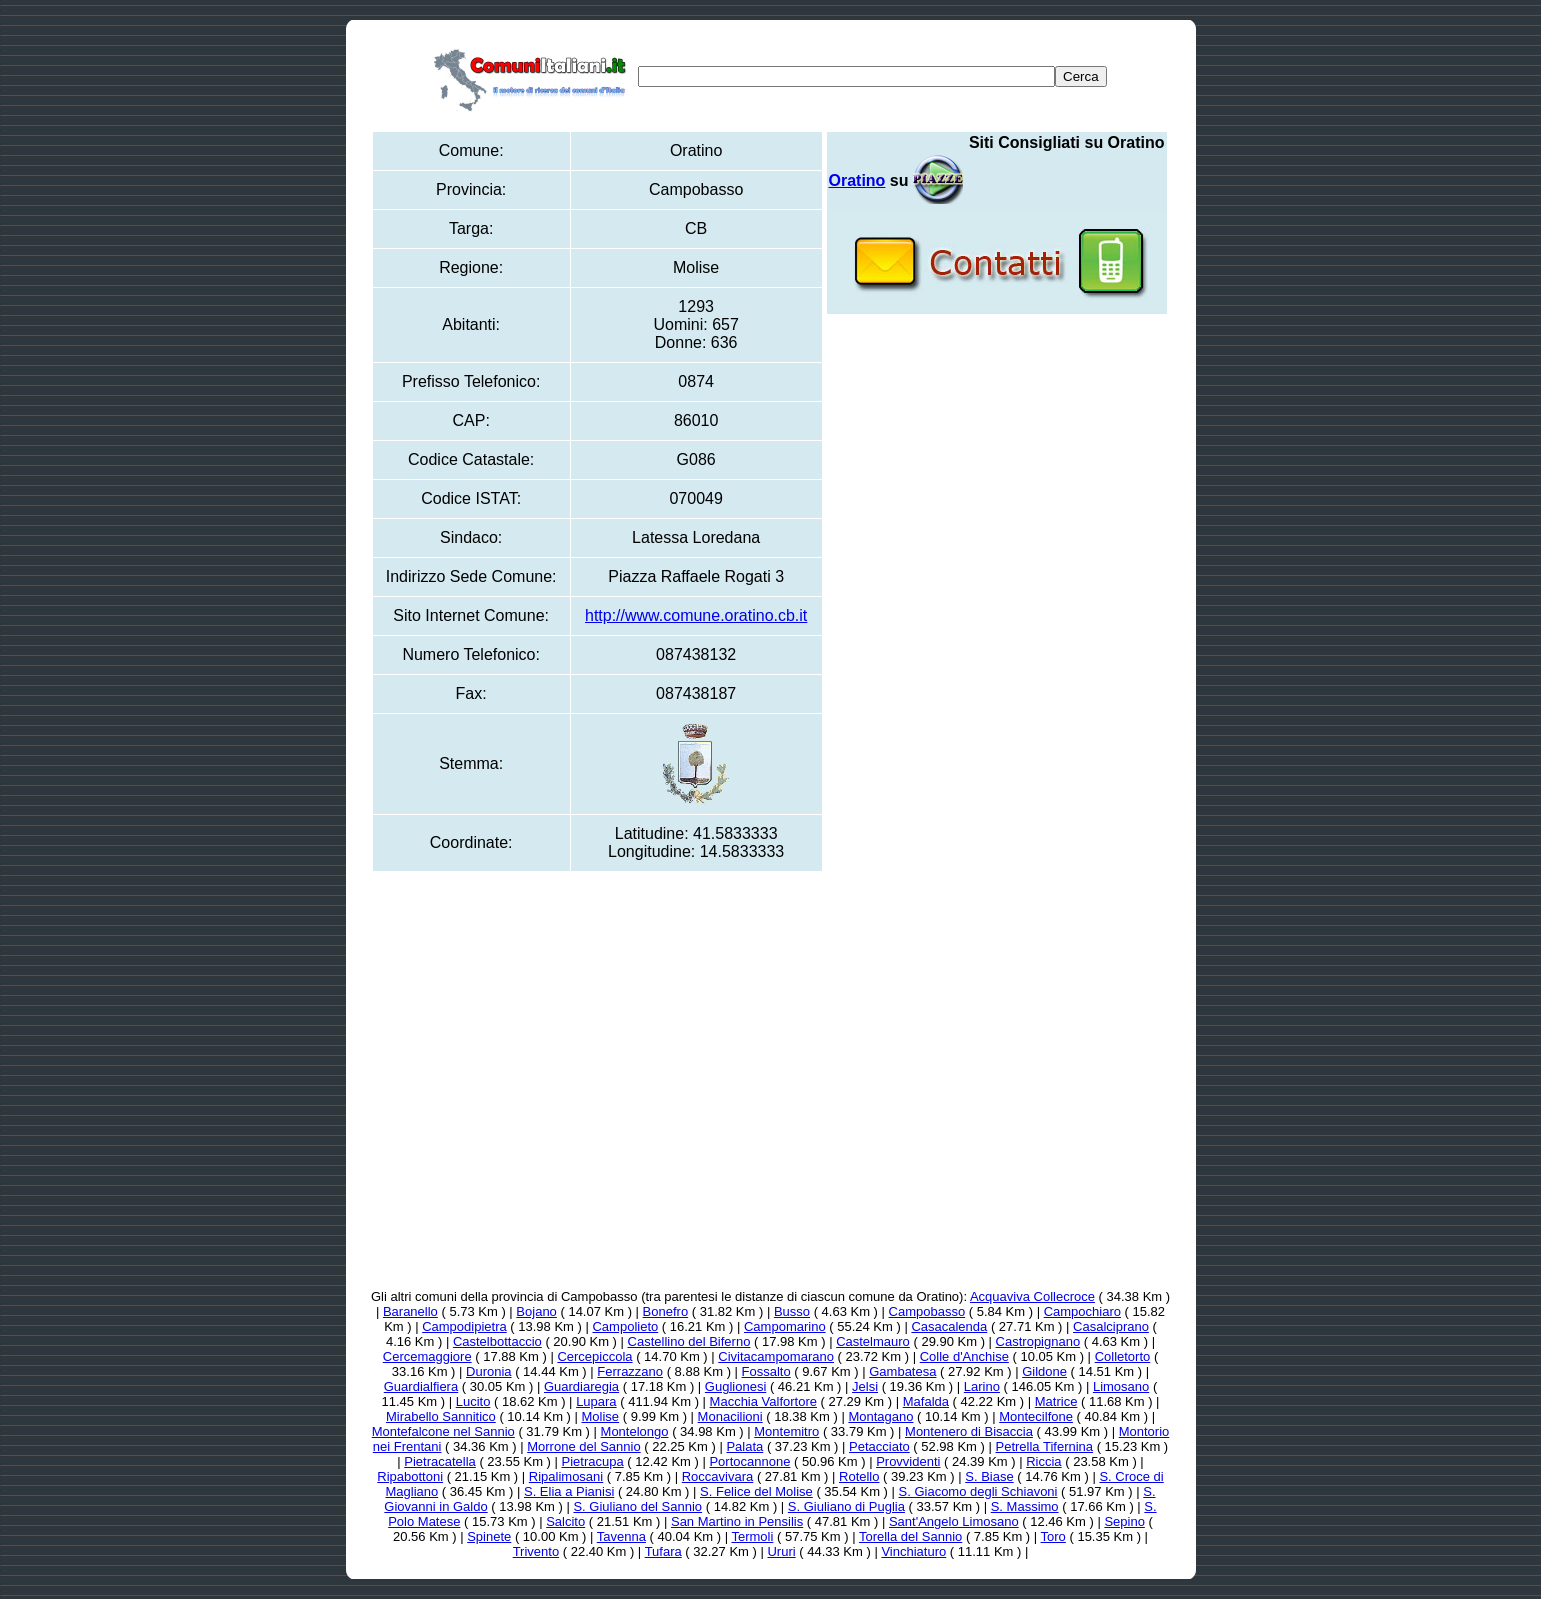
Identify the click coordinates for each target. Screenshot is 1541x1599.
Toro (1053, 1536)
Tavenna (621, 1536)
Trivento (536, 1551)
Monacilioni (730, 1416)
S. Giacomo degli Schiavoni (978, 1491)
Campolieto (625, 1326)
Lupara (596, 1401)
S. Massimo (1025, 1506)
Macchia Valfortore (763, 1401)
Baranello (410, 1311)
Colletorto (1123, 1356)
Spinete (489, 1536)
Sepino (1124, 1521)
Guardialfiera (421, 1386)
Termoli (752, 1536)
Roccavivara (718, 1476)
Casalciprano (1111, 1326)
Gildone (1044, 1371)
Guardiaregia (581, 1386)
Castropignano (1038, 1341)
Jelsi (865, 1386)
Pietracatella (440, 1461)
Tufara (663, 1551)
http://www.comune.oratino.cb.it (696, 615)
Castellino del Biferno (689, 1341)
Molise (601, 1416)
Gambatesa (902, 1371)
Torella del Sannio (910, 1536)
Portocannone (749, 1461)
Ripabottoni (410, 1476)
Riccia (1043, 1461)
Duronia (489, 1371)
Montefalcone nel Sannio (443, 1431)
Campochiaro (1082, 1311)
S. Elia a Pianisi (569, 1491)
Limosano (1121, 1386)
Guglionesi (735, 1386)
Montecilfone (1036, 1416)
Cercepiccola (594, 1356)
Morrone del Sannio (583, 1446)
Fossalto (766, 1371)
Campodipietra (464, 1326)
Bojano (536, 1311)
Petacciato (879, 1446)
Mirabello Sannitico (441, 1416)
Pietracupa (593, 1461)
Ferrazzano (630, 1371)
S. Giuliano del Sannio (637, 1506)
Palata (744, 1446)
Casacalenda (949, 1326)
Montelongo (635, 1431)
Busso (792, 1311)
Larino (982, 1386)
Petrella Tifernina (1045, 1446)
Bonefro (666, 1311)
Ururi (781, 1551)
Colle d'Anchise (964, 1356)
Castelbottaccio (497, 1341)
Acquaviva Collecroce (1032, 1296)
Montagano (880, 1416)
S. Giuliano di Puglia (846, 1506)
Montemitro (786, 1431)
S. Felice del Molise (756, 1491)
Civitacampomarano (776, 1356)
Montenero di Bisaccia (969, 1431)
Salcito (565, 1521)
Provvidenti (908, 1461)
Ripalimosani (566, 1476)
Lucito (473, 1401)
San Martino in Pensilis (737, 1521)
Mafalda (926, 1401)
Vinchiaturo (913, 1551)
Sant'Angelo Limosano (954, 1521)
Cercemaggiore (427, 1356)
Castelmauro (873, 1341)
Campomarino (785, 1326)
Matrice (1056, 1401)
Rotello (859, 1476)
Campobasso (927, 1311)
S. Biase (989, 1476)
